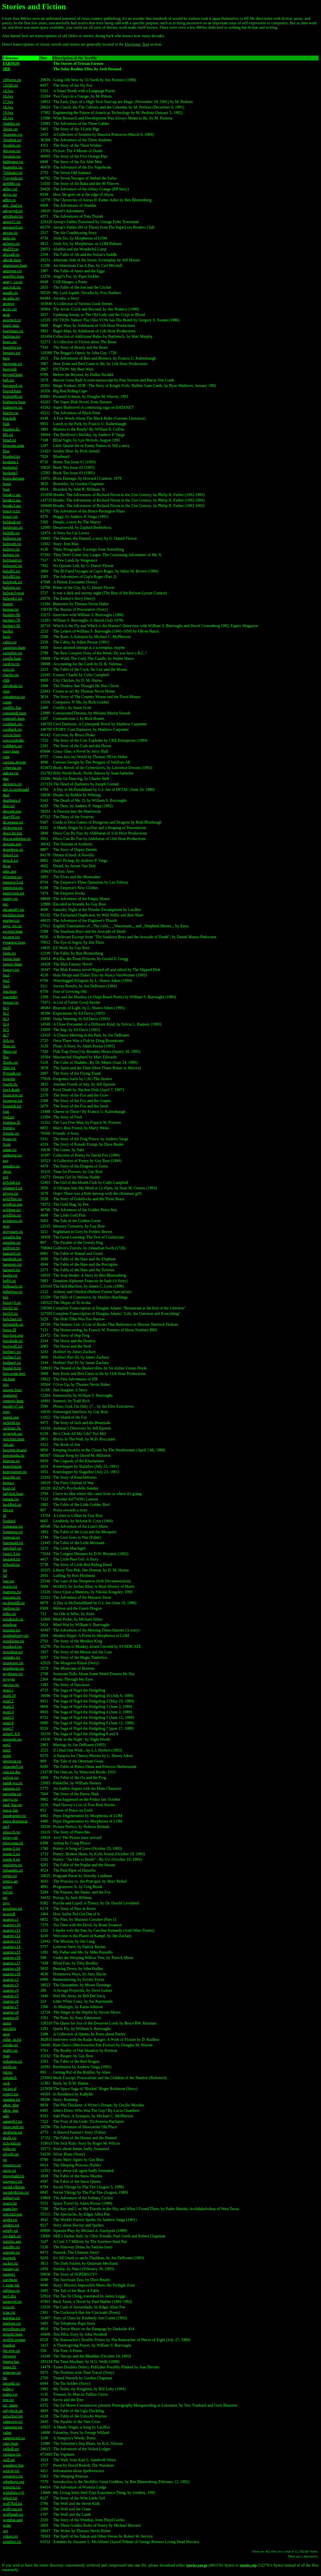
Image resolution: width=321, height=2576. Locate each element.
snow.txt (9, 2170)
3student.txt (12, 140)
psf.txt (8, 1892)
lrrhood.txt (11, 1564)
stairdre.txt (11, 2247)
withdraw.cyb (13, 2492)
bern (6, 358)
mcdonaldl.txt (14, 1603)
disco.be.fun (12, 833)
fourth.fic (10, 1084)
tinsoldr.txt (11, 2383)
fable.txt (9, 953)
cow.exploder (13, 740)
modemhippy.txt (16, 1635)
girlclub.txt (11, 1182)
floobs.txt (10, 1062)
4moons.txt (12, 151)
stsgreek (9, 2258)
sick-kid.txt (12, 2143)
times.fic (10, 2367)
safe (6, 2116)
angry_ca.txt (13, 282)
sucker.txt (10, 2263)
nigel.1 (8, 1690)
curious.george (14, 762)
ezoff (7, 948)
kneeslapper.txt (15, 1472)
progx (7, 1886)
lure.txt (8, 1581)
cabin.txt (10, 642)
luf (5, 1575)
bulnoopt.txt (12, 565)
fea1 (6, 975)
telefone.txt (12, 2323)
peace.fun (10, 1810)
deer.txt (9, 806)
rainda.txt (10, 2045)
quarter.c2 (11, 1979)
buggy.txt (10, 516)
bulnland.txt (12, 560)
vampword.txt (14, 2438)
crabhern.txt (12, 746)
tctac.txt (9, 2312)
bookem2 (10, 467)
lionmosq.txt (13, 1532)
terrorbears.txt (14, 2329)
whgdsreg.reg (13, 2481)
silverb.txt (11, 2154)
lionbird (9, 1521)
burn (6, 636)
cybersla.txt (12, 767)
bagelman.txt (13, 331)
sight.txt (9, 2149)
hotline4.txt (12, 1362)
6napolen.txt (13, 167)
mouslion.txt (13, 1652)
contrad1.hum (14, 718)
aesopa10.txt (13, 227)
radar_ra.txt (12, 2039)
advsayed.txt (13, 211)
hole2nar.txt (12, 1319)
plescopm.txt (13, 1843)
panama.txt (11, 1788)
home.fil (9, 1330)
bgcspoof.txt (13, 385)
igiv (6, 1384)
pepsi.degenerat (15, 1821)
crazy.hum (11, 751)
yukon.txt (10, 2536)
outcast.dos (12, 1772)
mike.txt (9, 1614)
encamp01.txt (13, 909)
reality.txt (10, 2050)
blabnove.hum (14, 402)
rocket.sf (10, 2088)
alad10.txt (11, 249)
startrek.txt (11, 2252)
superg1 (9, 2274)
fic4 (6, 1024)
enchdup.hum (13, 915)
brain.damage (13, 478)
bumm (8, 604)
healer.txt (10, 1275)
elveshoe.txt (12, 877)
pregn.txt (10, 1876)
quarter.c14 (12, 1947)
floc (6, 1057)
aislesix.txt (11, 243)
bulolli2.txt (11, 576)
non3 (7, 1750)
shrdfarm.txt (12, 2132)
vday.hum (10, 2443)
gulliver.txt (11, 1248)
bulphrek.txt (12, 582)
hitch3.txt (10, 1313)
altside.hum (12, 260)
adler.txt (9, 200)
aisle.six (9, 238)
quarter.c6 (11, 2001)
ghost (7, 1171)
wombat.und (13, 2520)
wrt (5, 2531)
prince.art (10, 1881)
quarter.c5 (11, 1996)
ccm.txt (9, 669)
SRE (6, 69)
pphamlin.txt (13, 1870)
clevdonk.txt (13, 686)
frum (6, 1144)
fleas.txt (9, 1046)
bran (6, 489)
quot (6, 2034)
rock (6, 2083)
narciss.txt (11, 1685)
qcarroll (9, 1914)
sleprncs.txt (12, 2165)
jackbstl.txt (11, 1422)
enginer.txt (11, 920)
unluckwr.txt (13, 2416)
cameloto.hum (14, 647)
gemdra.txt (11, 1166)
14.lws (8, 91)
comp (7, 702)
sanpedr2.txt (12, 2121)
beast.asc (10, 342)
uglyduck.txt (13, 2411)
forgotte (9, 1079)
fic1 (6, 1008)
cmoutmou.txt (14, 696)
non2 (7, 1745)
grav (6, 1226)
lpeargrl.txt (11, 1559)
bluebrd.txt (11, 456)
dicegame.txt (13, 822)
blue (6, 451)
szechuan (10, 2280)
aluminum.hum (15, 265)
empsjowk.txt (13, 893)
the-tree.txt (11, 2350)
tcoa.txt (9, 2307)
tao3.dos (9, 2296)
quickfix (9, 2028)
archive (8, 303)
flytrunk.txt (12, 1073)
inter (6, 1412)
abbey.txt (10, 189)
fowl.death (11, 1090)
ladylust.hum (13, 1493)
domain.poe (12, 844)
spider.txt (10, 2219)
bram (7, 484)
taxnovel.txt (12, 2301)
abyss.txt (10, 194)
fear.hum (10, 991)
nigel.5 (8, 1717)
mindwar (10, 1624)
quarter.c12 (12, 1936)
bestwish (10, 369)
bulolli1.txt (11, 571)
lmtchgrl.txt (12, 1548)
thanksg (9, 2345)
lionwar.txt (11, 1537)
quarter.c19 (12, 1974)
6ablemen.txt (13, 162)
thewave (9, 2356)
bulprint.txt (12, 587)
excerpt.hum (13, 931)
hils (5, 1297)
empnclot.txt (13, 888)
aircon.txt (10, 233)
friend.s (9, 1128)
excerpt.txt (11, 937)
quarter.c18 (12, 1968)
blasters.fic (11, 429)
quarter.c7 (11, 2007)
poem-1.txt (11, 1848)
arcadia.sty (11, 298)
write (7, 2525)
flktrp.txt (10, 1051)
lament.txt (11, 1499)
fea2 (6, 980)
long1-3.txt (11, 1554)
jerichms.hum (14, 1439)
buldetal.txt (12, 522)
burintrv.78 (11, 620)
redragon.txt (12, 2061)
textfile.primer (14, 2340)
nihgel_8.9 (11, 1734)
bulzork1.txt (12, 598)
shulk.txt (10, 2138)
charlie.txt (11, 675)
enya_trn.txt (12, 926)
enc (5, 904)
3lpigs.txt (10, 129)
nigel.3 (8, 1706)
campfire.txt (12, 653)
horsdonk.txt (13, 1341)
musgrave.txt (13, 1663)
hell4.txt (9, 1281)
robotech (10, 2078)
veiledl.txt (11, 2449)
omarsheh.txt (13, 1766)
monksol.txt (12, 1646)
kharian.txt (11, 1461)
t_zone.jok (11, 2285)
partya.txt (10, 1799)
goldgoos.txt (13, 1221)
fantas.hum (11, 959)
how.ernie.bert (14, 1373)
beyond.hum (13, 374)
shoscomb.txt (13, 2127)
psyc (6, 1903)
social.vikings (14, 2187)
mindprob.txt (13, 1619)
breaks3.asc (12, 505)
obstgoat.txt (12, 1761)
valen (7, 2432)
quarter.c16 (12, 1957)
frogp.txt (10, 1139)
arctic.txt (10, 309)
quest (7, 2023)
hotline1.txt (12, 1352)
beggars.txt (11, 353)
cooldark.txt (12, 729)
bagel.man (11, 325)
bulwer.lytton (13, 593)
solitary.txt (11, 2198)
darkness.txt (12, 784)
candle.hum (12, 658)
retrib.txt (10, 2067)
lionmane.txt (13, 1526)
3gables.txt (11, 123)
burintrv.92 (11, 626)
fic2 (6, 1013)
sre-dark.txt (12, 2236)
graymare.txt (13, 1231)
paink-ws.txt (13, 1783)
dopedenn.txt (13, 849)
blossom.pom (13, 445)
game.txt (10, 1150)
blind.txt (9, 440)
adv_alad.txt (12, 205)
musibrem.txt (13, 1668)
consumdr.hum (14, 713)
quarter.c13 (12, 1941)
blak (6, 424)
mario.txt (10, 1586)
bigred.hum (12, 391)
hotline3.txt (12, 1357)
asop (6, 314)
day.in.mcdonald (16, 789)
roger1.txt (10, 2094)
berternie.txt (12, 364)
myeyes (9, 1679)
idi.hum (9, 1379)
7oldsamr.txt (13, 172)
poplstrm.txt (12, 1865)
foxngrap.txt (12, 1100)
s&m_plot (11, 2105)
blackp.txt (11, 413)
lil (4, 1515)
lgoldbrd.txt (12, 1504)
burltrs (8, 631)
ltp (5, 1570)
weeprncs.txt (13, 2476)
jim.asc (8, 1444)
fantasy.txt (11, 969)
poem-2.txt (11, 1854)
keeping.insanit (15, 1450)
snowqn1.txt (12, 2181)
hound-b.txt (12, 1368)
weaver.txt (11, 2471)
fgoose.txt (11, 1002)
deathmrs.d (11, 800)
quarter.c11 (11, 1930)
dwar (7, 866)
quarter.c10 (12, 1925)
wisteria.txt (12, 2487)
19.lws (8, 112)
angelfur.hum (13, 276)
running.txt (11, 2099)
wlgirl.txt (10, 2498)
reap (6, 2056)
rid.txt (7, 2072)
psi (5, 1897)
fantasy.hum (12, 964)
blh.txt (8, 434)
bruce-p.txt (11, 511)
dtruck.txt (10, 860)
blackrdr (9, 418)
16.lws (8, 96)
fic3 (6, 1019)
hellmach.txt (13, 1286)
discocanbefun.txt (17, 838)
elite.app (9, 871)
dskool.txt (11, 855)
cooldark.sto (12, 724)
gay (5, 1160)
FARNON (11, 63)
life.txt (8, 1510)
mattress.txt (12, 1592)
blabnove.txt (13, 407)
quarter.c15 (12, 1952)
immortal (10, 1395)
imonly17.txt (13, 1406)
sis (5, 2159)
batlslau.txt (11, 336)
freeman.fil (11, 1122)
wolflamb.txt (13, 2514)
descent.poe (12, 811)
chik (6, 680)
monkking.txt (13, 1641)
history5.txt (12, 1302)
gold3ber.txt (12, 1199)
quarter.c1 (11, 1919)
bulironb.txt (12, 544)
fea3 (6, 986)
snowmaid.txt (13, 2176)
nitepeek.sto (12, 1739)
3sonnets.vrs (13, 134)
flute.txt (9, 1068)
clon (6, 691)
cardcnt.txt (11, 664)
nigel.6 (8, 1723)
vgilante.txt (12, 2454)
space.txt (10, 2203)
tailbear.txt (11, 2290)
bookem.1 (11, 462)
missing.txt (11, 1630)
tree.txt (8, 2400)
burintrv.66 (11, 615)
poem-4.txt (11, 1859)
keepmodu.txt (14, 1455)
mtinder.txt (11, 1657)
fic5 (6, 1029)
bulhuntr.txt (12, 538)
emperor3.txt (13, 882)
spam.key (10, 2209)
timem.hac (11, 2361)
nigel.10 (9, 1695)
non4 (7, 1755)
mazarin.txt (12, 1597)
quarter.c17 (12, 1963)
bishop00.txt (13, 396)
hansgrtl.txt (12, 1253)
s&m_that (10, 2110)
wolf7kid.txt (12, 2503)
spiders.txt (11, 2225)
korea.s (8, 1483)
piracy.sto (10, 1837)
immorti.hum (13, 1401)
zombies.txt (12, 2542)
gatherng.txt (12, 1155)
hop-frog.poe (13, 1335)
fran (6, 1111)
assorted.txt (12, 320)
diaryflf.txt (11, 817)
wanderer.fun (13, 2465)
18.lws (8, 107)
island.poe (11, 1417)
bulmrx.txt (11, 555)
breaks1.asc (12, 495)
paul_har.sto (12, 1805)
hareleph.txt (12, 1259)
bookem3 (10, 473)
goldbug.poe (13, 1204)
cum (6, 757)
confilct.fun (12, 707)
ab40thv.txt (11, 183)
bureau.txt (11, 609)
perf (6, 1826)
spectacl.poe (12, 2214)
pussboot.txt (12, 1908)
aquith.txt (10, 293)
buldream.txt (13, 527)
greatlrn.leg (12, 1237)
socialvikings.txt (16, 2192)
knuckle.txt (12, 1477)
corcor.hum (12, 735)
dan (5, 778)
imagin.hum (12, 1390)
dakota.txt (11, 773)
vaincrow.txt (12, 2421)
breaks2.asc (12, 500)
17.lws (8, 101)
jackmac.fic (12, 1428)
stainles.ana (12, 2241)
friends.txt (11, 1133)
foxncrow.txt (13, 1095)
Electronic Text (137, 44)
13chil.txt (10, 85)
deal (6, 795)
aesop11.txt (12, 222)
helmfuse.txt (13, 1291)
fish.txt (8, 1040)
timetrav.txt (12, 2372)
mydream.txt (13, 1674)
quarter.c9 (11, 2017)
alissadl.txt (11, 254)
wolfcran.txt (12, 2509)
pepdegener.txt (14, 1816)
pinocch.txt (12, 1832)
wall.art (9, 2460)
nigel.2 (8, 1701)
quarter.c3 (11, 1985)
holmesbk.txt (13, 1324)
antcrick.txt (12, 287)
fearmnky (10, 997)
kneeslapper (12, 1466)
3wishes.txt (12, 145)
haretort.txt (11, 1270)
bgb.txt (8, 380)
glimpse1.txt (13, 1188)
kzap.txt (9, 1488)
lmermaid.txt (13, 1543)
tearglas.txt (11, 2318)
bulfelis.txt (11, 533)
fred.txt (8, 1117)
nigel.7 (8, 1728)
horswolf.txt (12, 1346)
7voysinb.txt (13, 178)
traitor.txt (10, 2394)
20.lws (8, 118)
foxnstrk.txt (12, 1106)
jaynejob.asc (13, 1433)
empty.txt (10, 898)
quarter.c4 (11, 1990)
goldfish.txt (12, 1215)
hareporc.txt (12, 1264)
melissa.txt (11, 1608)
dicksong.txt (12, 828)
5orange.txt (12, 156)
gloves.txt (10, 1193)
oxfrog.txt (11, 1777)
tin (5, 2378)
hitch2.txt (10, 1308)
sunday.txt (11, 2269)
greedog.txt (12, 1242)
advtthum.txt (13, 216)
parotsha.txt (12, 1794)
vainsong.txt (12, 2427)
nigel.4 (8, 1712)
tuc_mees (10, 2405)
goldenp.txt (12, 1210)
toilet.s (8, 2389)
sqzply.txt (10, 2230)
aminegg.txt (12, 271)
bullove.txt (11, 549)
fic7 (6, 1035)
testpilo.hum (13, 2334)
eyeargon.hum (14, 942)
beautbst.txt (12, 347)
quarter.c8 (11, 2012)
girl (5, 1177)
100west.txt (12, 80)
